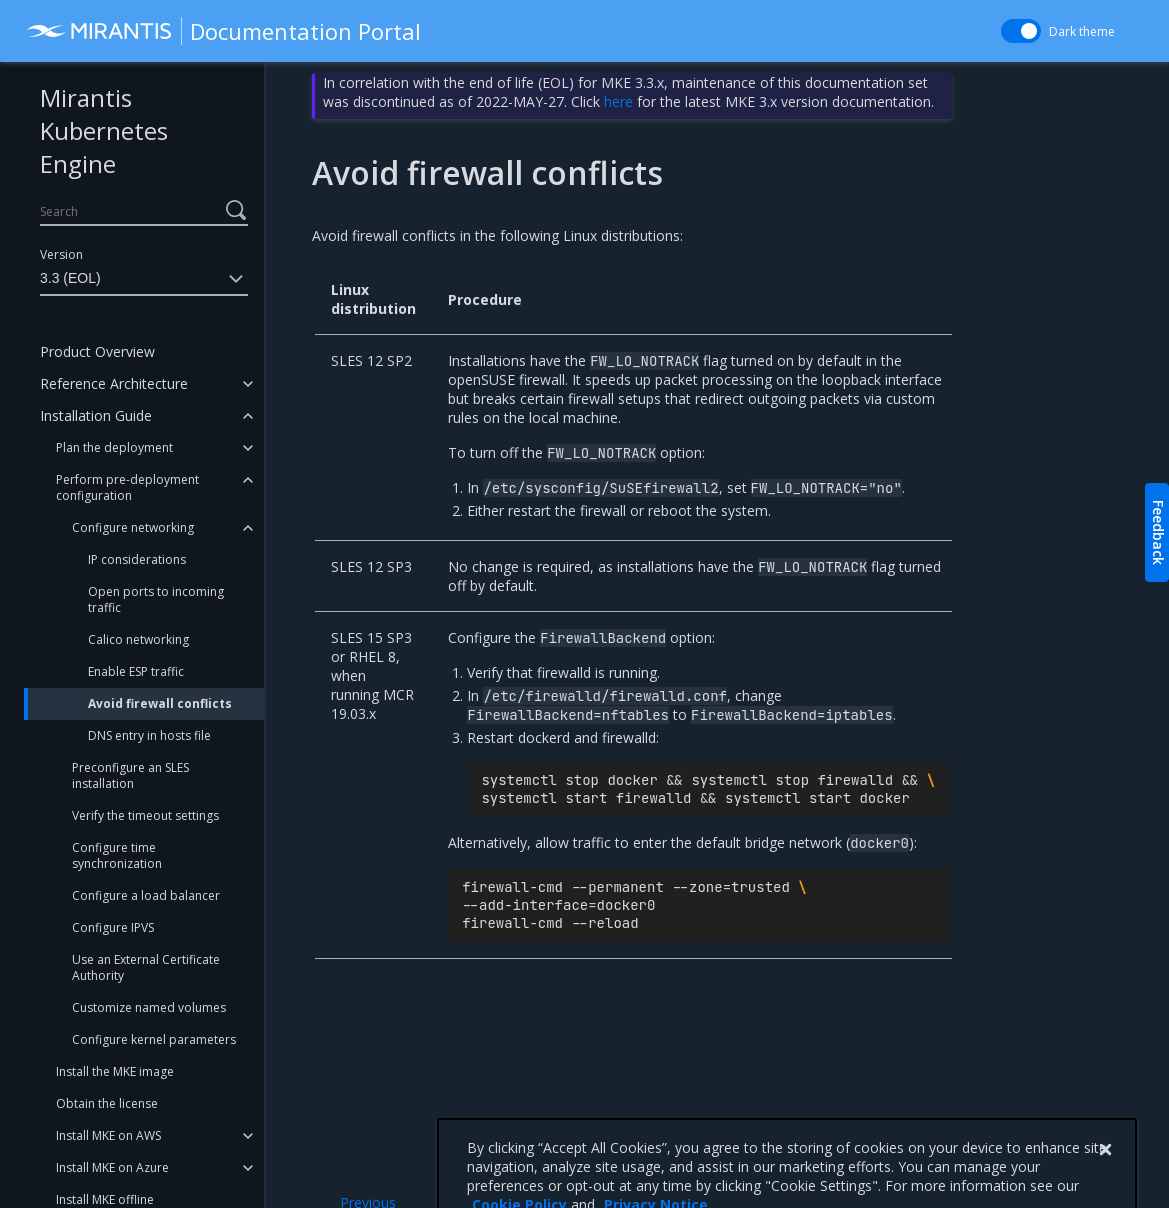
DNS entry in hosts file (149, 735)
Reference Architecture (114, 383)
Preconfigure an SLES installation (130, 775)
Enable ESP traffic (136, 671)
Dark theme (1082, 31)
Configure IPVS (113, 927)
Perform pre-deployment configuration (127, 487)
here (618, 101)
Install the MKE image (115, 1071)
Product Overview (97, 351)
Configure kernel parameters (154, 1039)
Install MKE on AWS (108, 1135)
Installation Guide (96, 415)
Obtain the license (107, 1103)
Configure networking (133, 527)
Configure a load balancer (146, 895)
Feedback (1158, 532)
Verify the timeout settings (145, 815)
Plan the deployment (114, 447)
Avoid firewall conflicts (160, 703)
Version (61, 254)
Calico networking (138, 639)
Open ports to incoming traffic (156, 599)
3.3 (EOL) (144, 279)
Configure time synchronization (117, 855)
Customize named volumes (149, 1007)
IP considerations (137, 559)
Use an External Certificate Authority (146, 967)
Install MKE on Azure (112, 1167)
